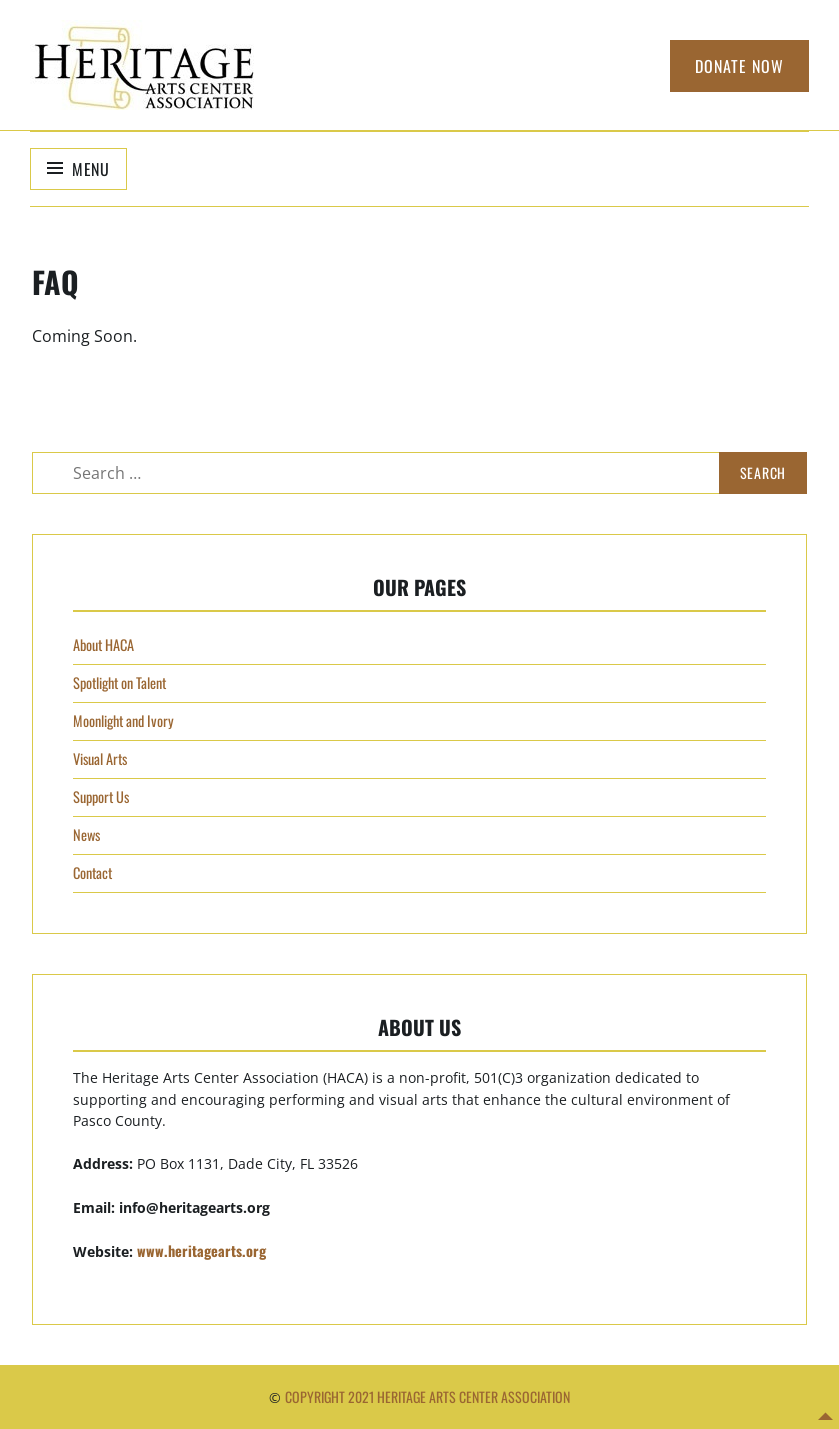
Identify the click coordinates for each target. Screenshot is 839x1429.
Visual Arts (100, 758)
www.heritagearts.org (201, 1250)
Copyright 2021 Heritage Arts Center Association (427, 1396)
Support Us (101, 796)
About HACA (103, 644)
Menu (91, 169)
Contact (92, 872)
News (86, 834)
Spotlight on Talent (119, 682)
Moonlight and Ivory (123, 720)
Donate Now (739, 66)
